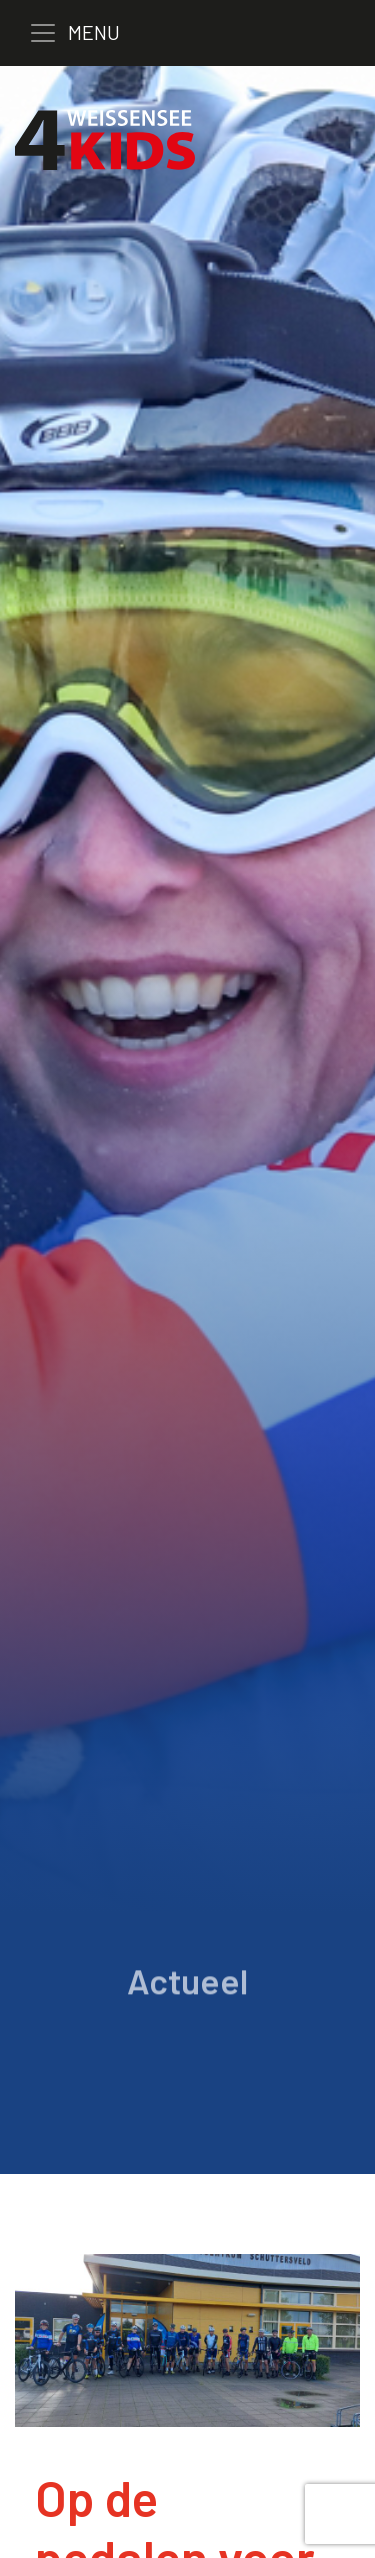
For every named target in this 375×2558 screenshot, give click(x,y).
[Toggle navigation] (89, 33)
